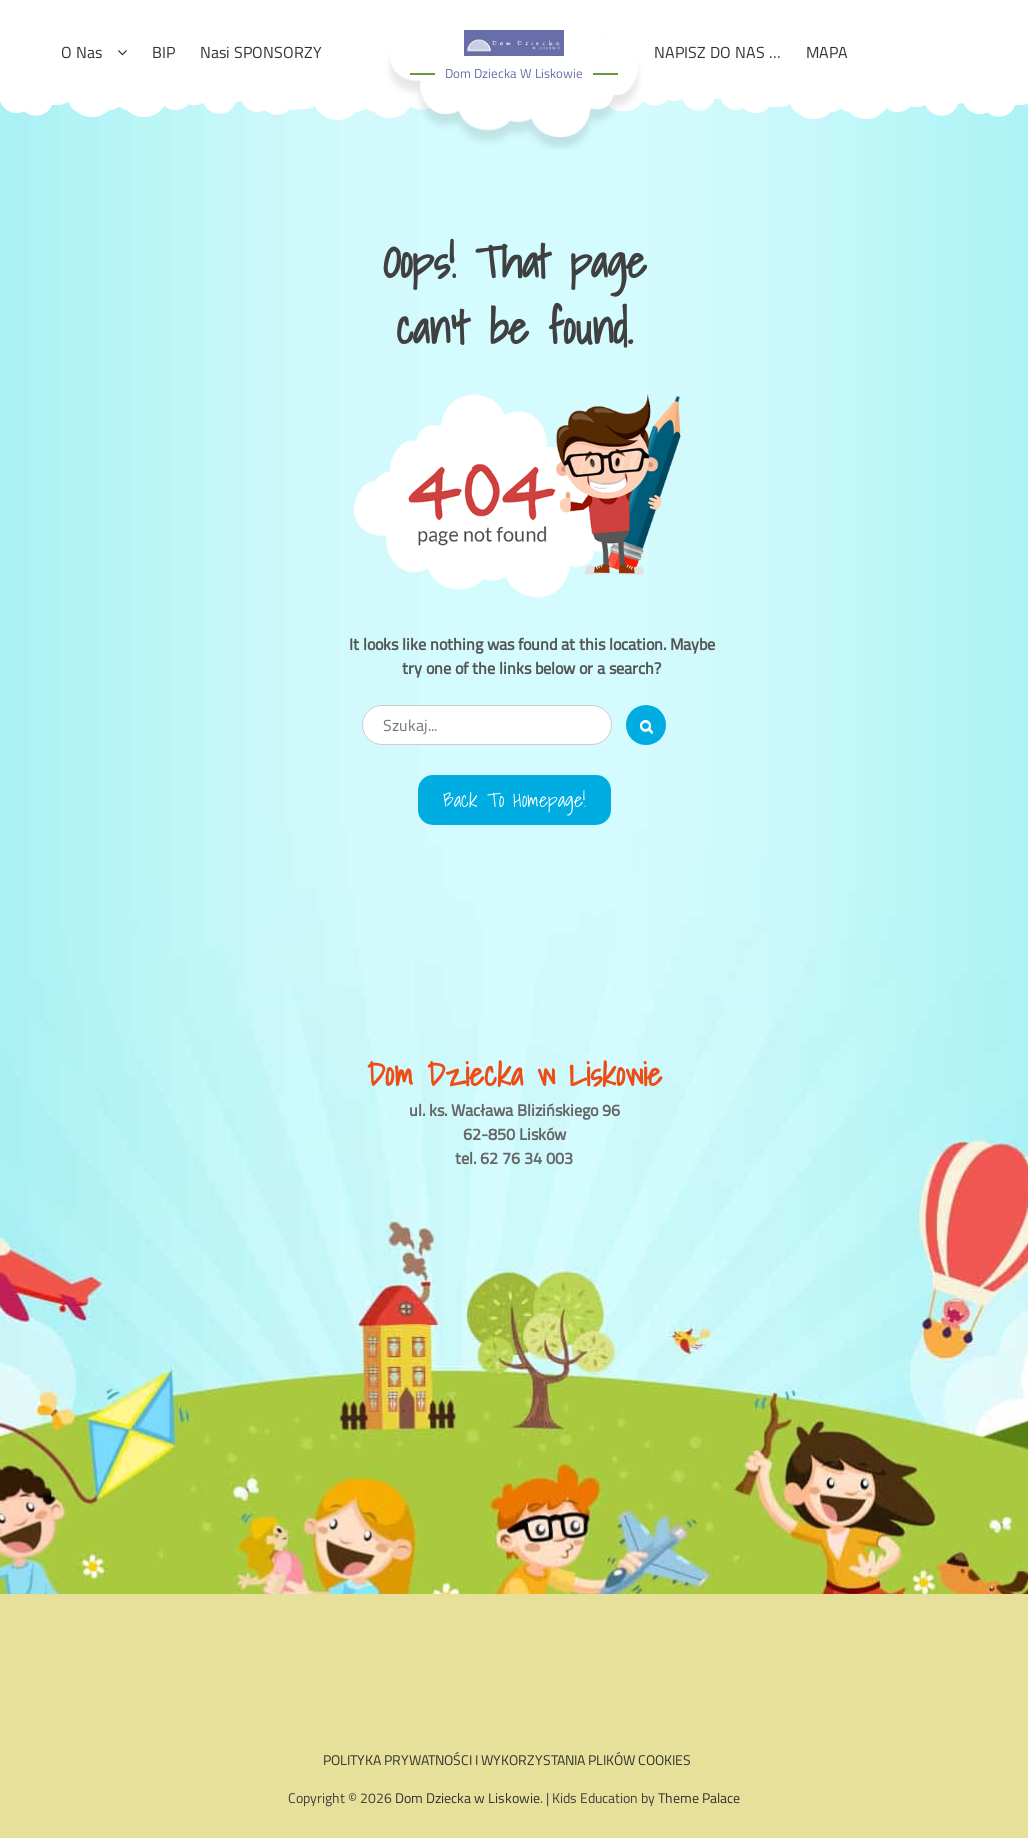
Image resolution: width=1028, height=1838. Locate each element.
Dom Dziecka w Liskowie (514, 73)
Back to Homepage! (514, 800)
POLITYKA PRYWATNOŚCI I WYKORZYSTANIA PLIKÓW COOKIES (507, 1759)
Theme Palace (699, 1797)
